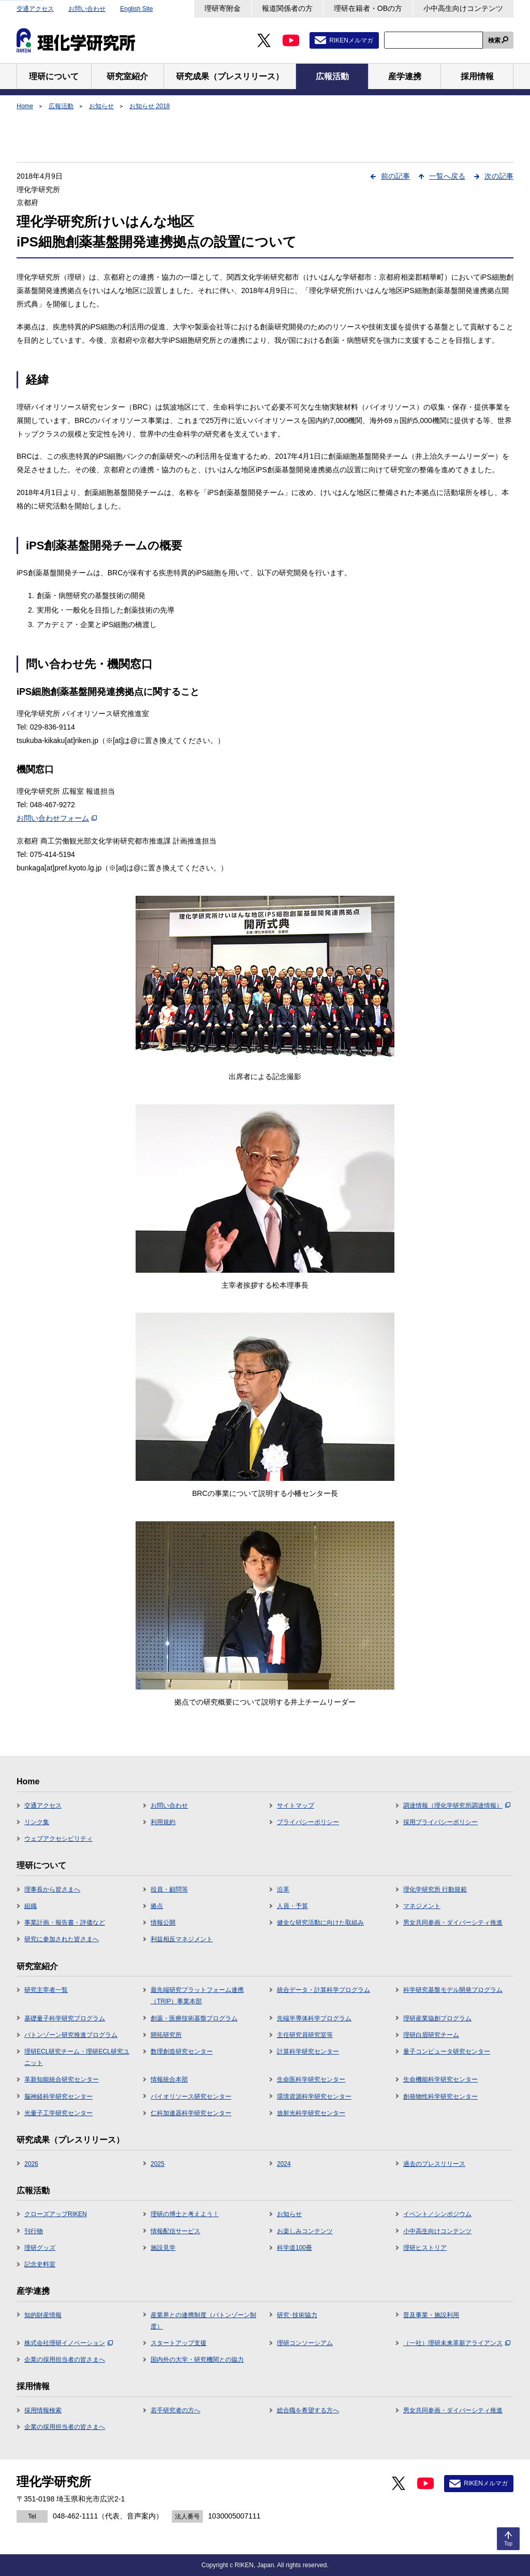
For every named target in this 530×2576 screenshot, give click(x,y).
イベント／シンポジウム (437, 2214)
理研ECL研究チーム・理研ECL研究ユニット (76, 2057)
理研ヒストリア (425, 2247)
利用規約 (163, 1822)
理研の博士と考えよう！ (185, 2214)
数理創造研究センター (182, 2051)
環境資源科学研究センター (314, 2096)
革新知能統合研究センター (61, 2079)
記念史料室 (39, 2264)
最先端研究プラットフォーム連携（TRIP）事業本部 (197, 1995)
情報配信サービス (175, 2231)
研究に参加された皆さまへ (61, 1939)
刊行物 (33, 2231)
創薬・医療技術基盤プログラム (194, 2018)
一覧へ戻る (447, 176)
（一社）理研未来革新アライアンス (456, 2343)
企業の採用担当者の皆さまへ (64, 2359)
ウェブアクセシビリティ (58, 1838)
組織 (30, 1906)
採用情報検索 (43, 2410)
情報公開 (163, 1922)
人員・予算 (292, 1906)
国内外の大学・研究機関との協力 (197, 2359)
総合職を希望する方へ (308, 2410)
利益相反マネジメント (182, 1939)
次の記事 (498, 176)
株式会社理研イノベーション (68, 2343)
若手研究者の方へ (175, 2410)
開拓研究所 (166, 2035)
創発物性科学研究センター (440, 2096)
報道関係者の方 (287, 8)
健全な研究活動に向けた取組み (320, 1922)
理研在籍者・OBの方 (368, 8)
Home (25, 106)
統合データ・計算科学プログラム (323, 1989)
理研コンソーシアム (305, 2343)
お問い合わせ (87, 8)
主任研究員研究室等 (305, 2035)
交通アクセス (35, 8)
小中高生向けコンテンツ (463, 8)
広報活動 (61, 106)
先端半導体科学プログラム (314, 2018)
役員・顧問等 (169, 1889)
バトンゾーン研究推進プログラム (70, 2035)
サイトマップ (295, 1805)
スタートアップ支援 (179, 2343)
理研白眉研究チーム (431, 2035)
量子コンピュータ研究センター (446, 2051)
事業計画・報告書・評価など (64, 1922)
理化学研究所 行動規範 (435, 1889)
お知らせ (101, 106)
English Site (136, 8)
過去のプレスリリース (434, 2163)
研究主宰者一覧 (46, 1989)
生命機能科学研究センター (440, 2079)
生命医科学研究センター (311, 2079)
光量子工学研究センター (58, 2113)
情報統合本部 (169, 2079)
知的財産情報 (43, 2315)
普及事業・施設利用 (431, 2315)
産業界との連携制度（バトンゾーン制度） (203, 2320)
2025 (158, 2163)
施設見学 (163, 2247)
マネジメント (421, 1906)
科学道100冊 (294, 2247)
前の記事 (395, 176)
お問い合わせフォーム (57, 818)
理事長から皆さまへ (52, 1889)
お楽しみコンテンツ (305, 2231)
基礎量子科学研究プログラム (64, 2018)
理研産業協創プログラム (437, 2018)
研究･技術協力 (297, 2315)
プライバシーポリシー (308, 1822)
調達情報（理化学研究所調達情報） (456, 1805)
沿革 (283, 1889)
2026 (31, 2163)
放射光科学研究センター (311, 2113)
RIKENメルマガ (351, 40)
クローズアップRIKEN (55, 2214)
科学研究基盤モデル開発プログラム (453, 1989)
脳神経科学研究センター (58, 2096)
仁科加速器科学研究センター (191, 2113)
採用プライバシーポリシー (440, 1822)
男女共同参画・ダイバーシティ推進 (453, 1922)
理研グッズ (39, 2247)
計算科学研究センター (308, 2051)
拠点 (157, 1906)
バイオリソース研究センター (191, 2096)
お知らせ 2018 (149, 106)
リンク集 (36, 1822)
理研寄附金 (222, 8)
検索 (494, 40)
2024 (284, 2163)
